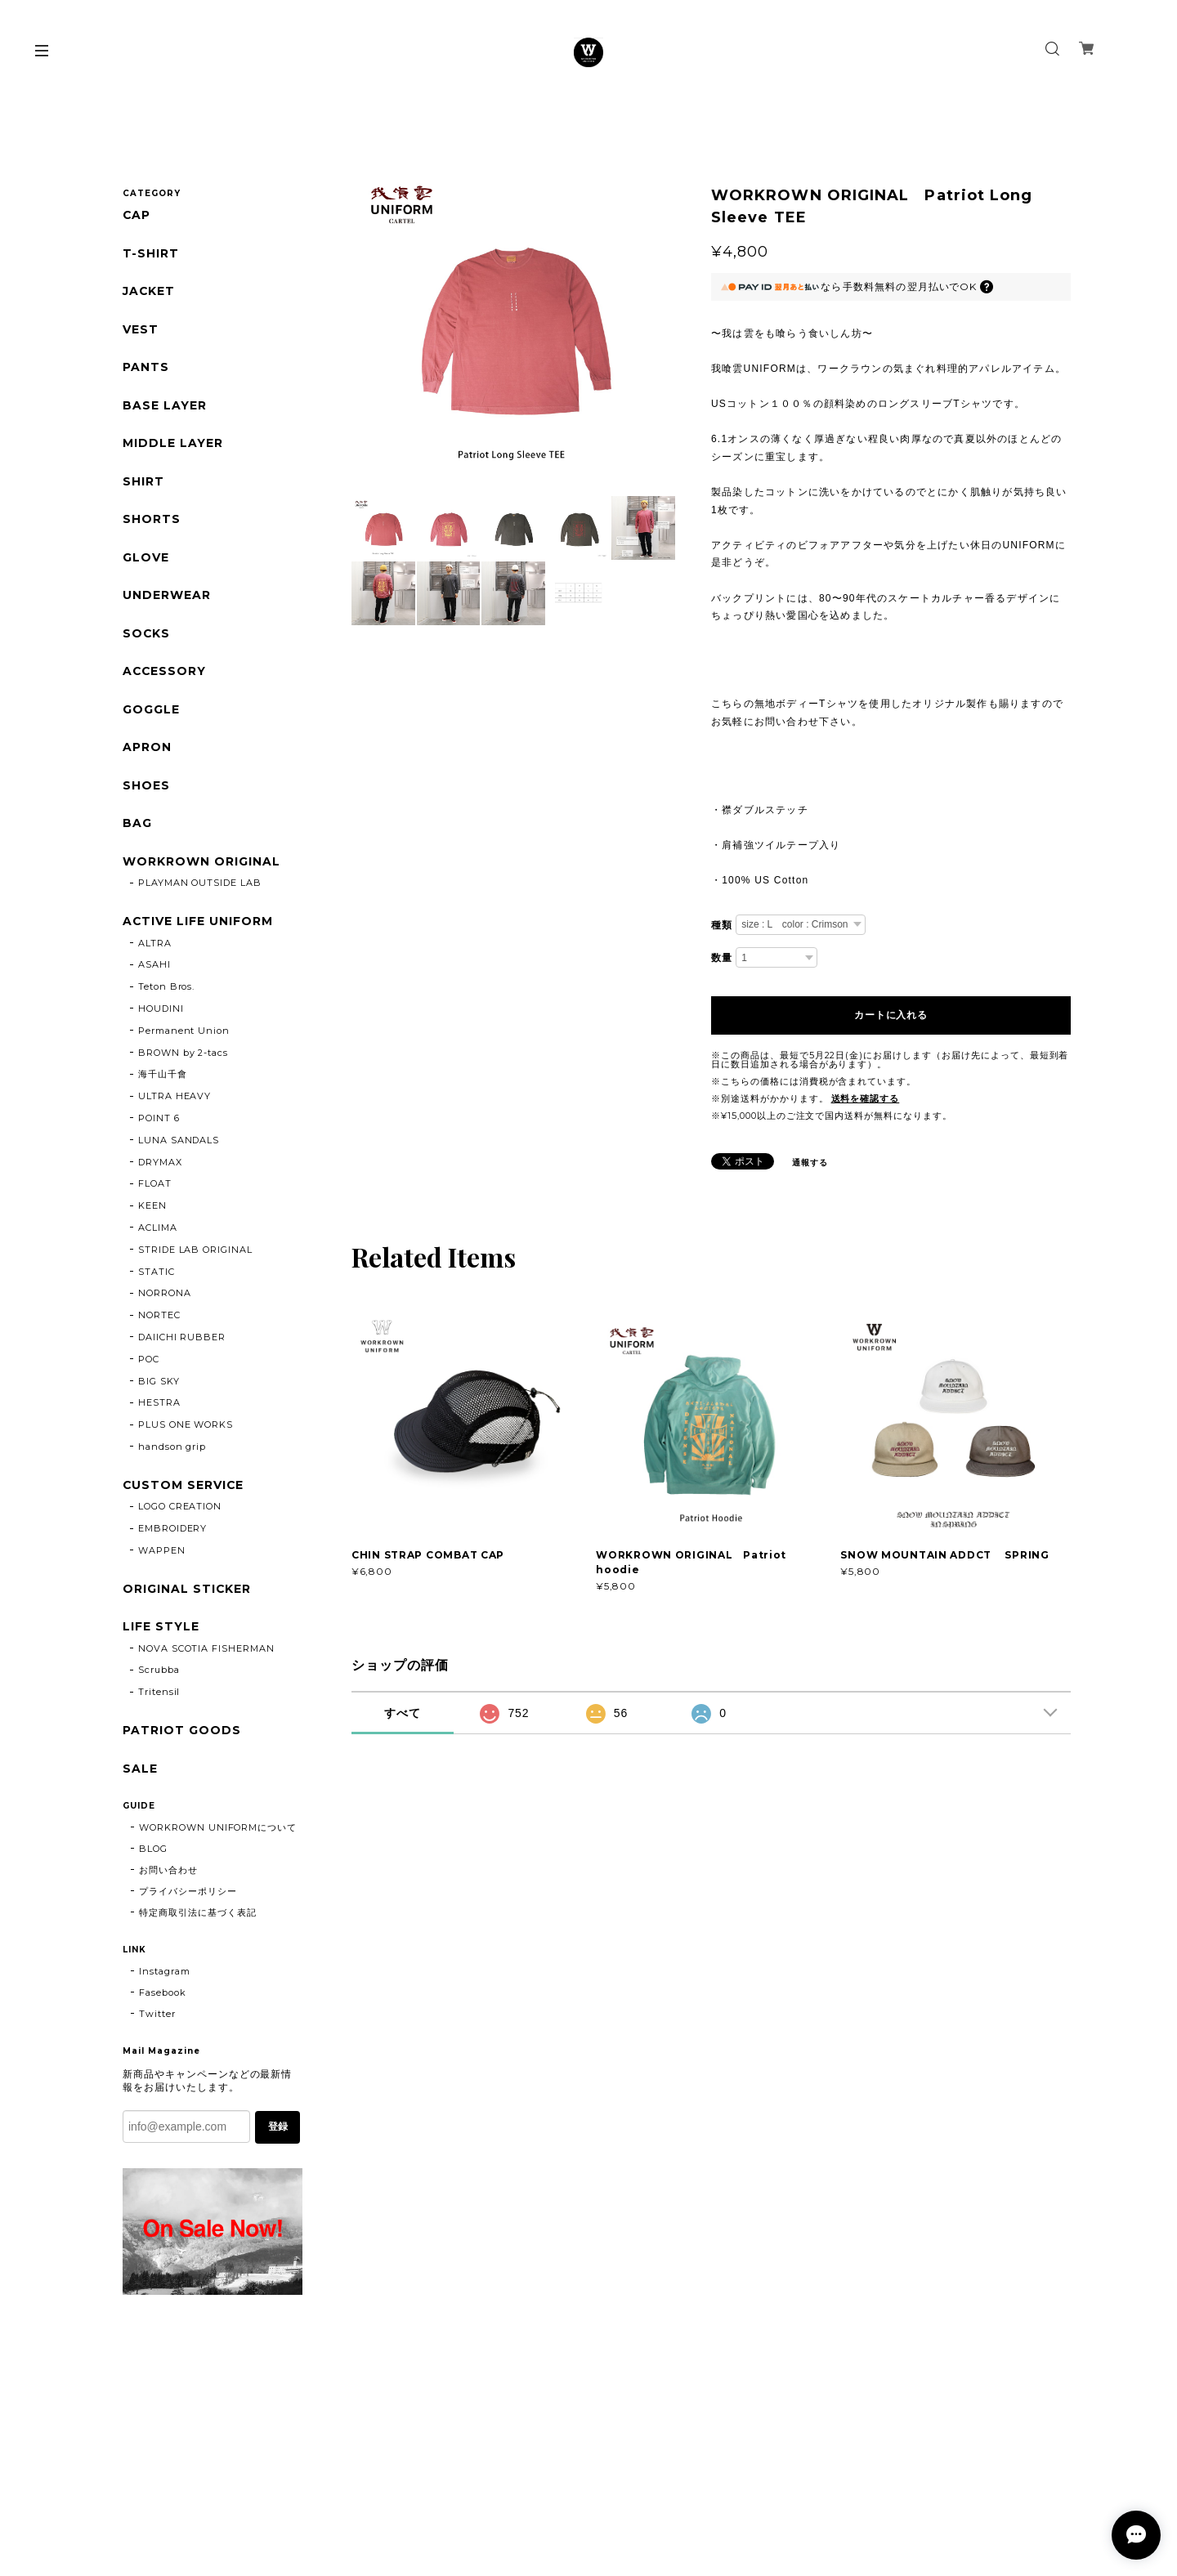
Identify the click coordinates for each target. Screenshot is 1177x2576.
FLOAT (155, 1188)
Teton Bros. (166, 991)
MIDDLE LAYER (173, 445)
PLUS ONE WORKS (185, 1429)
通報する (810, 1162)
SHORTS (152, 522)
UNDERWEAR (167, 598)
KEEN (152, 1210)
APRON (147, 751)
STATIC (156, 1275)
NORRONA (164, 1298)
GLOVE (146, 560)
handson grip (172, 1451)
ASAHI (154, 969)
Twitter (157, 2019)
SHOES (146, 789)
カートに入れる (890, 1015)
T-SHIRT (151, 254)
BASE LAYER (165, 407)
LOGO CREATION (180, 1511)
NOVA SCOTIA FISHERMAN (206, 1653)
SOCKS (147, 636)
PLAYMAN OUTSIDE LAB (200, 887)
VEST (141, 331)
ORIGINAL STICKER (187, 1594)
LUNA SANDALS (179, 1144)
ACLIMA (157, 1232)
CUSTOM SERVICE (183, 1489)
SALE (140, 1774)
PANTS (146, 369)
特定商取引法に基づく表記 (198, 1918)
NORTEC (159, 1320)
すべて (402, 1713)
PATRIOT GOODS (181, 1736)
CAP (137, 215)
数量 (721, 958)
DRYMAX (160, 1166)
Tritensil (159, 1697)
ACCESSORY (165, 675)
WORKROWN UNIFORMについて (218, 1833)
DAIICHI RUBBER (182, 1342)
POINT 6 (159, 1123)
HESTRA (159, 1407)
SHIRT (143, 483)
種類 (721, 925)
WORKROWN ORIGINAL (201, 866)
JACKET (149, 292)
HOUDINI (161, 1013)
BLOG (153, 1854)
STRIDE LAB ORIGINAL (195, 1253)
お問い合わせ (168, 1875)
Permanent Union (184, 1035)
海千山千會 (162, 1079)
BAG (137, 827)
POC (148, 1363)
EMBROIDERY (173, 1533)
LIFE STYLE (161, 1632)
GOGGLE (151, 713)
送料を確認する (865, 1098)
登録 (278, 2133)
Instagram (164, 1977)
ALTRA (155, 947)
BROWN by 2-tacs (183, 1056)
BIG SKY (159, 1385)
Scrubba (159, 1675)
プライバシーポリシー (188, 1897)
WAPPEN (162, 1555)
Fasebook (162, 1998)
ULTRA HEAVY (175, 1101)
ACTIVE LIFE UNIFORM (198, 926)
